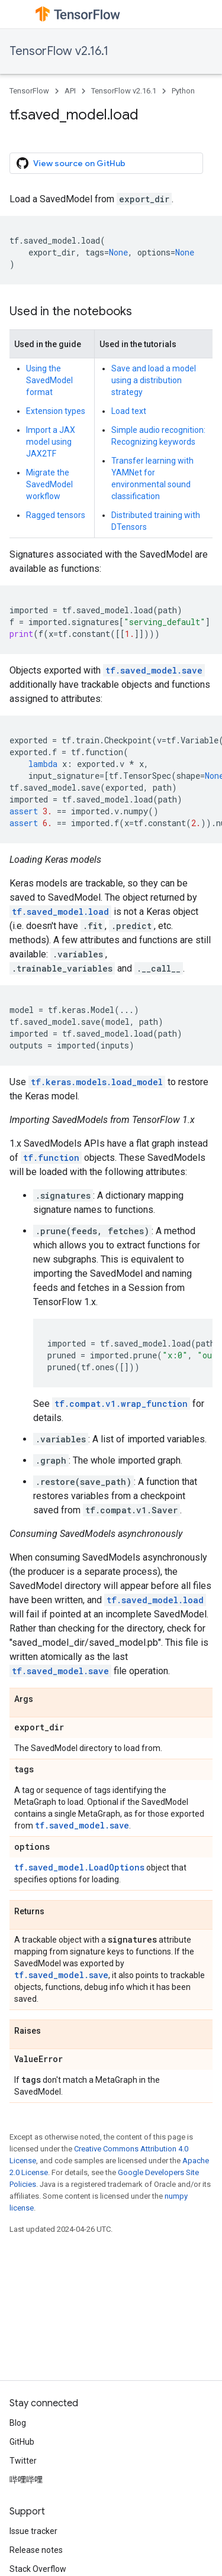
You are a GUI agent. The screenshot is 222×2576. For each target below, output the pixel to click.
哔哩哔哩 (26, 2479)
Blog (17, 2423)
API (70, 90)
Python (183, 90)
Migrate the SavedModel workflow (49, 484)
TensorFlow (29, 90)
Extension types (55, 411)
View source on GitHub (71, 163)
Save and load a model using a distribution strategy (153, 380)
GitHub (21, 2441)
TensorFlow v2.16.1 (58, 51)
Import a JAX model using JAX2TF (50, 441)
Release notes (36, 2550)
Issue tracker (33, 2531)
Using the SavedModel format (49, 380)
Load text (128, 411)
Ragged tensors (55, 515)
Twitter (23, 2460)
